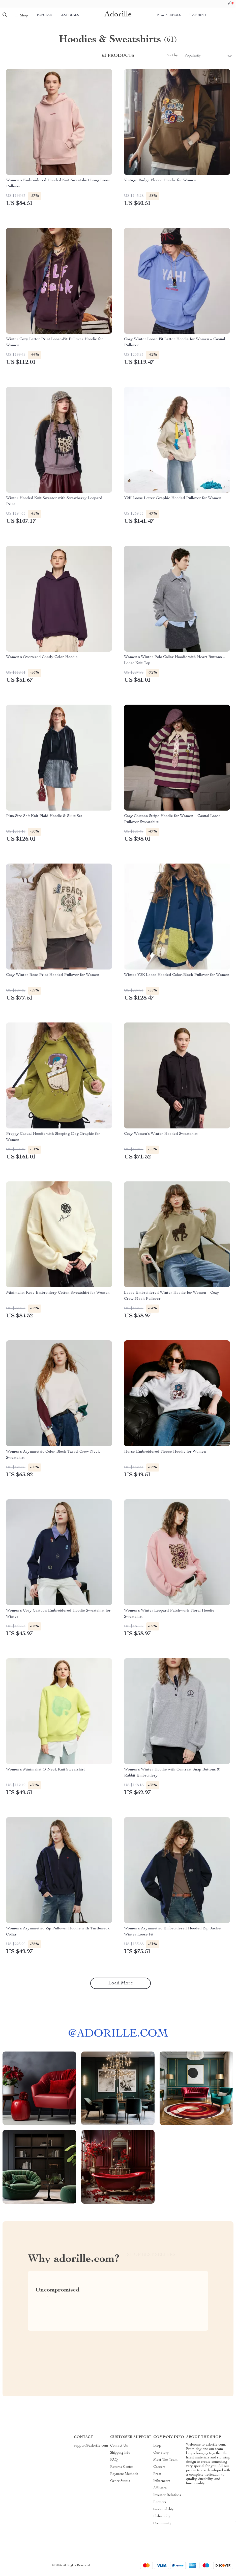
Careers (159, 2468)
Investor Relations (167, 2496)
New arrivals (169, 15)
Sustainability (163, 2510)
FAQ (114, 2461)
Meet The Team (165, 2461)
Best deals (69, 15)
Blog (157, 2447)
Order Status (120, 2482)
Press (157, 2475)
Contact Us (119, 2447)
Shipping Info (120, 2454)
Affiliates (160, 2489)
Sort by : (173, 57)
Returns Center (121, 2468)
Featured (197, 15)
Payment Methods (124, 2475)
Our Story (161, 2454)
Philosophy (161, 2517)
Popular (44, 15)
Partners (159, 2503)
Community (162, 2525)
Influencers (161, 2482)
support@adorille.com (91, 2447)
